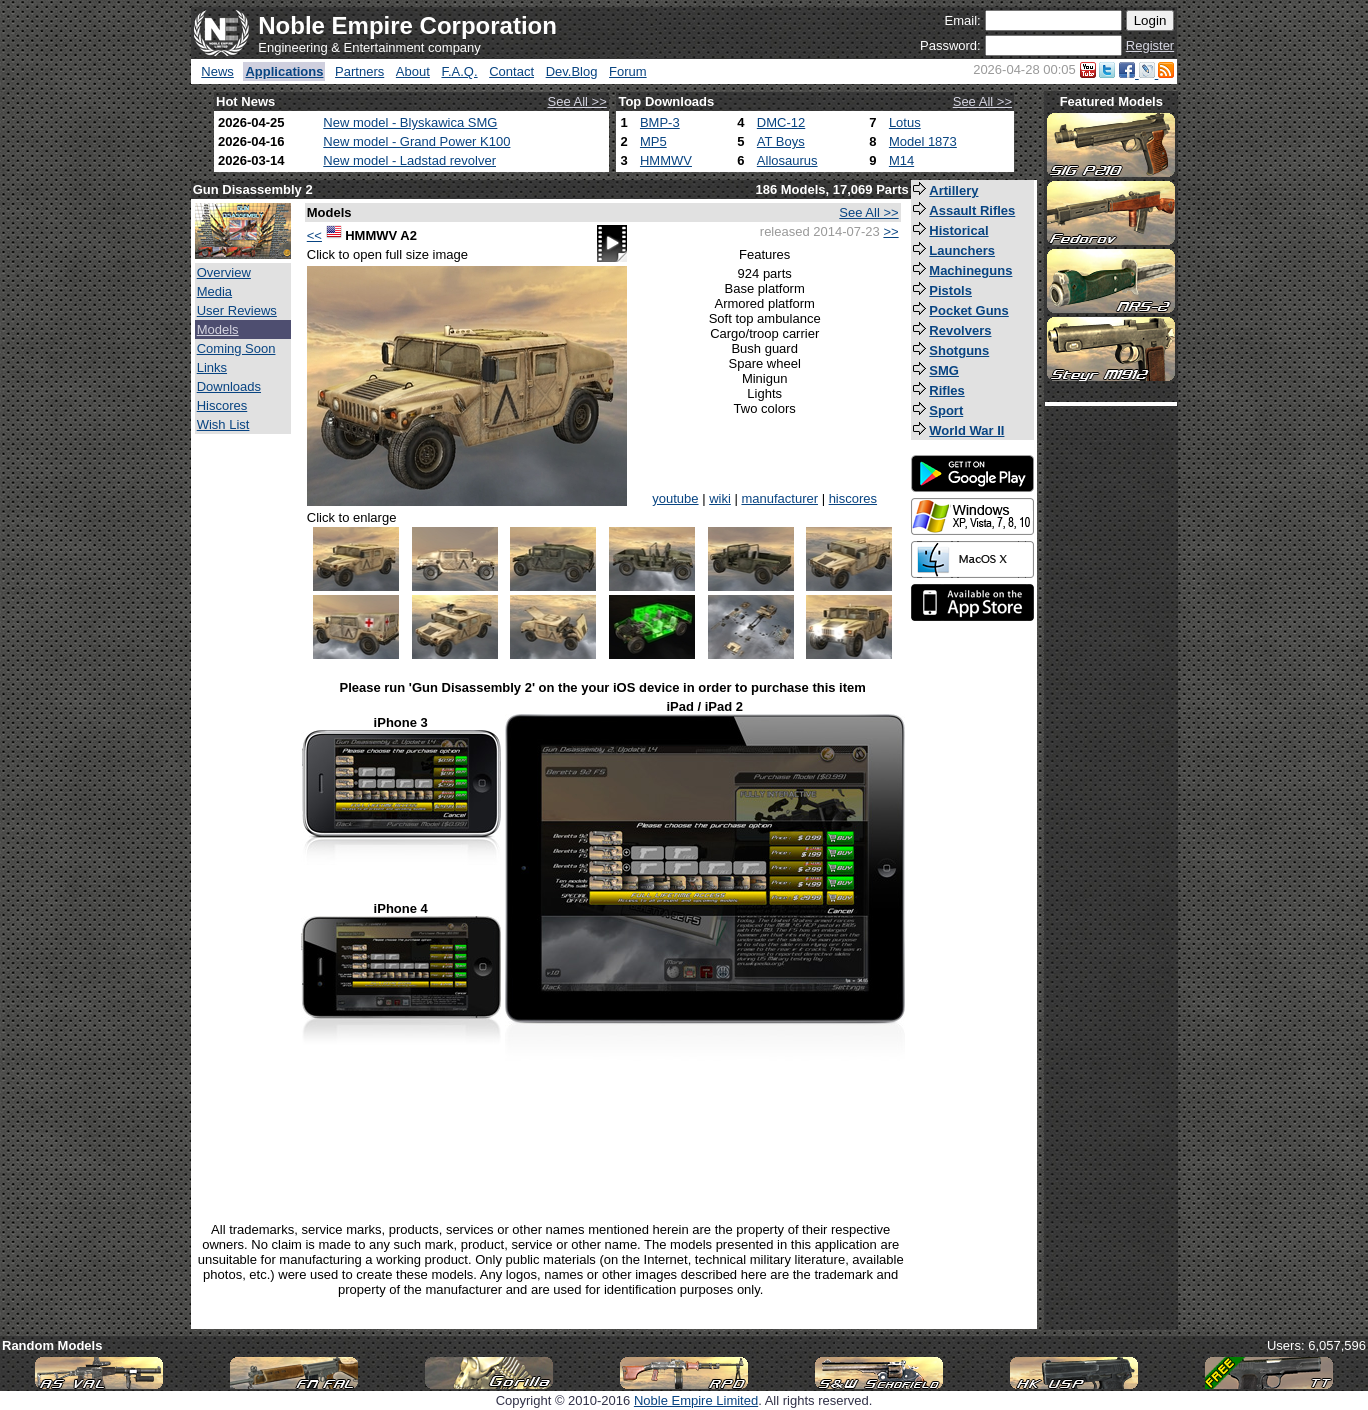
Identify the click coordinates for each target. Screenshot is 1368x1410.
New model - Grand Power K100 (416, 141)
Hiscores (222, 405)
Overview (224, 272)
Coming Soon (236, 348)
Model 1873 (923, 141)
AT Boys (781, 141)
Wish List (223, 424)
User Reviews (237, 310)
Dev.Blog (572, 71)
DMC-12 (781, 122)
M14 (901, 160)
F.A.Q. (459, 71)
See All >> (577, 101)
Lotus (905, 122)
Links (212, 367)
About (413, 71)
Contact (511, 71)
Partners (359, 71)
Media (214, 291)
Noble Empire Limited (696, 1400)
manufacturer (779, 498)
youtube (675, 498)
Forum (628, 71)
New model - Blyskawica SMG (410, 122)
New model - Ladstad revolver (409, 160)
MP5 (653, 141)
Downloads (229, 386)
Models (218, 329)
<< (314, 235)
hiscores (853, 498)
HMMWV (666, 160)
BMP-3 (660, 122)
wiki (720, 498)
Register (1150, 45)
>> (890, 231)
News (217, 71)
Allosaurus (787, 160)
